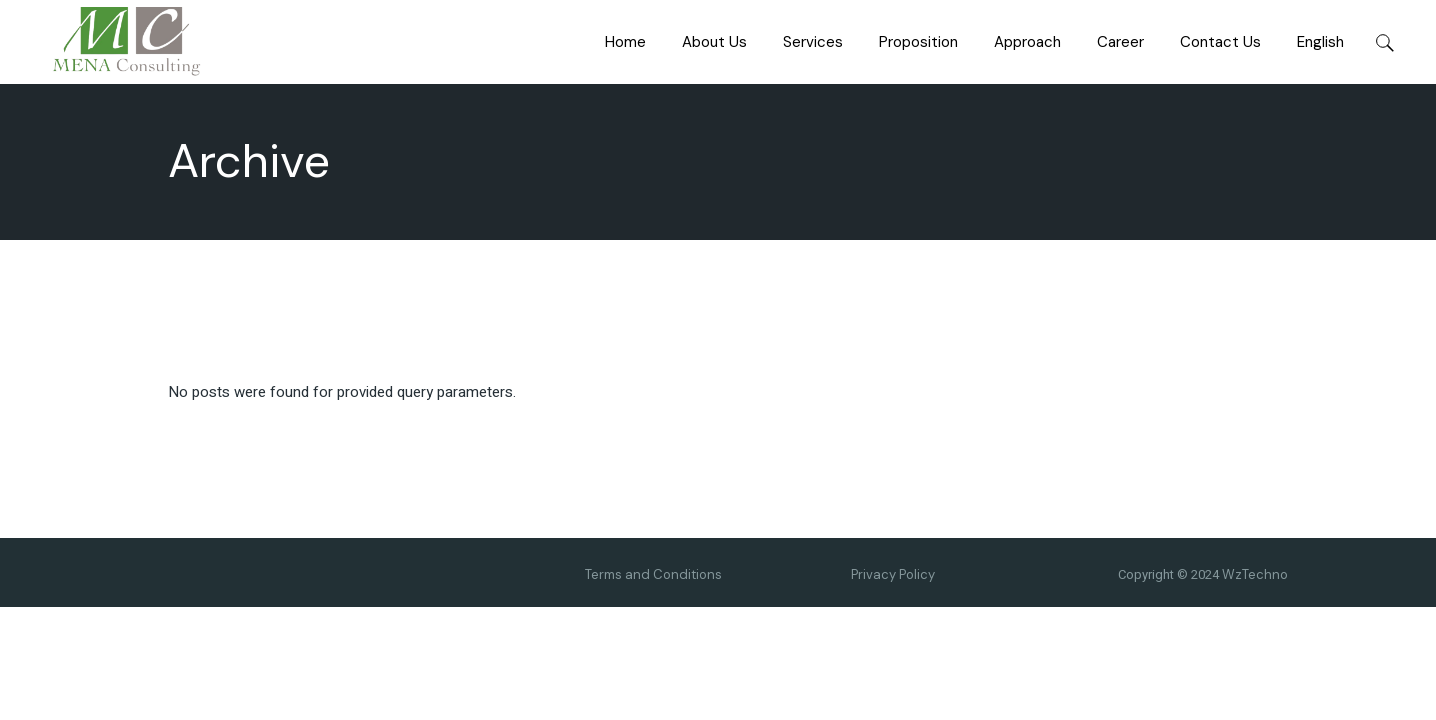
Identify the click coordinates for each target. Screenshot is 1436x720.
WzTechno (1255, 574)
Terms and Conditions (653, 574)
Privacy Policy (893, 574)
